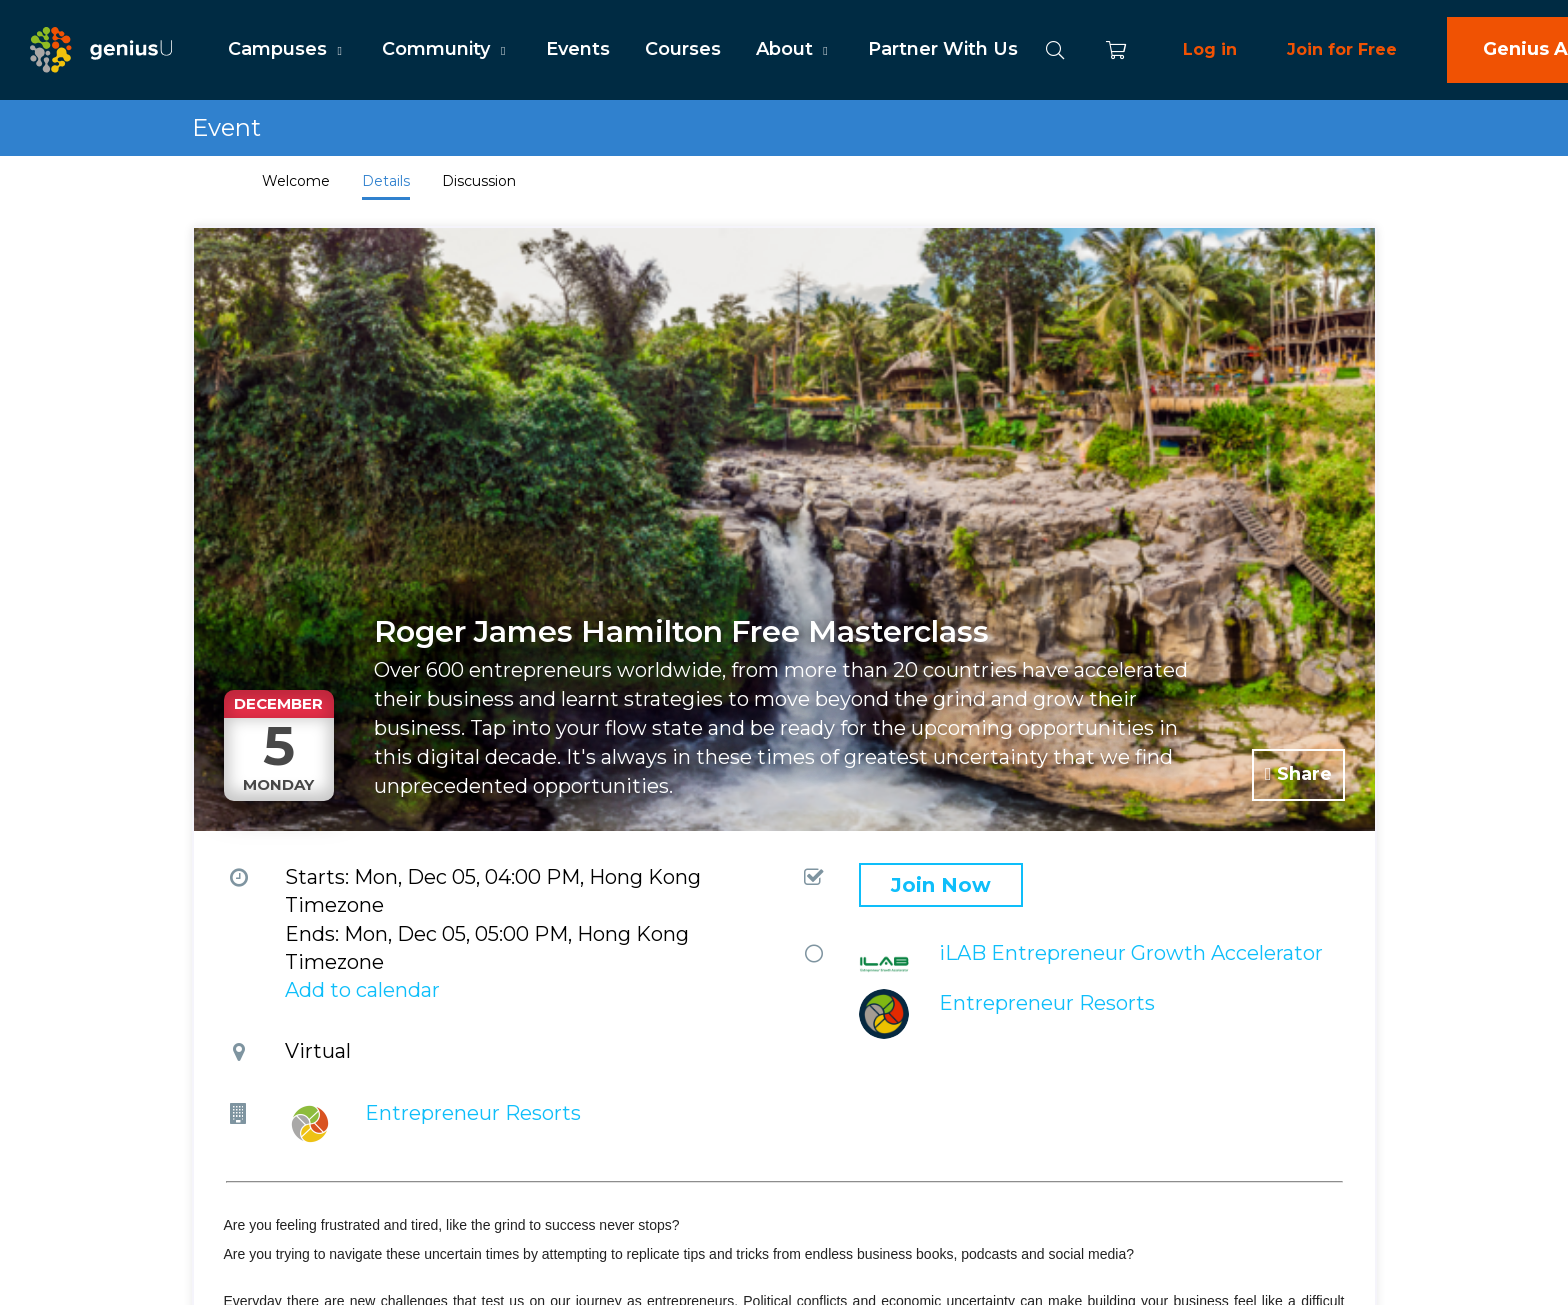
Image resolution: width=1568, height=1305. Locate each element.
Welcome (296, 181)
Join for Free (1342, 49)
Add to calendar (362, 990)
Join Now (941, 885)
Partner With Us (943, 49)
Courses (683, 49)
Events (578, 49)
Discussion (479, 181)
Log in (1210, 49)
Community (446, 49)
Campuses (287, 49)
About (794, 49)
